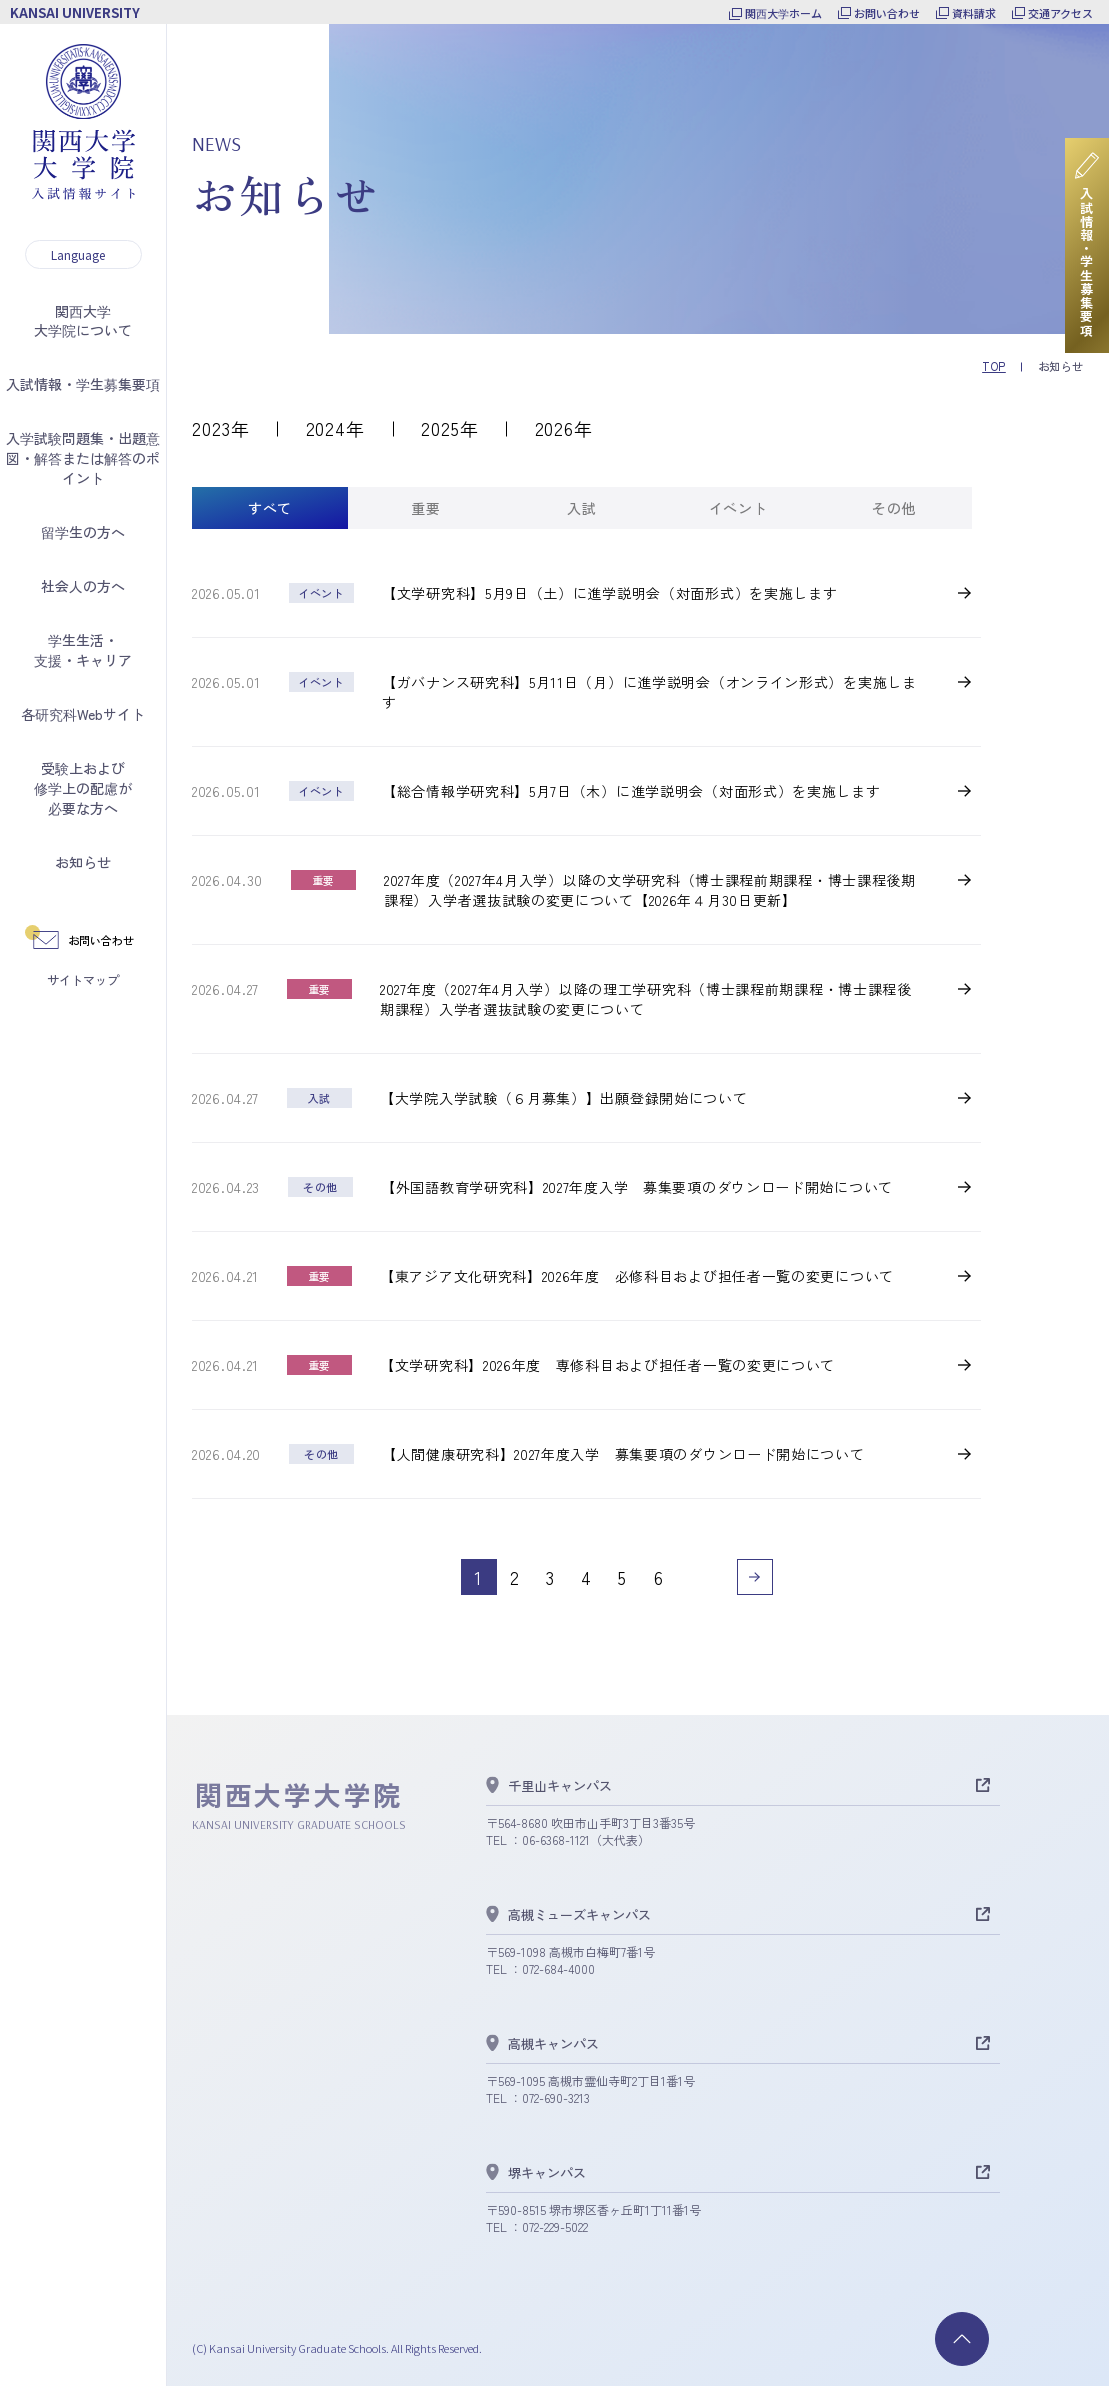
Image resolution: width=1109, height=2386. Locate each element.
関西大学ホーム (783, 13)
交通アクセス (1060, 13)
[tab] (270, 508)
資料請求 (974, 13)
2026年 (564, 428)
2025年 (450, 428)
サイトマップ (83, 979)
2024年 (336, 428)
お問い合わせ (887, 13)
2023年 (221, 428)
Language (78, 254)
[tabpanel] (586, 1089)
